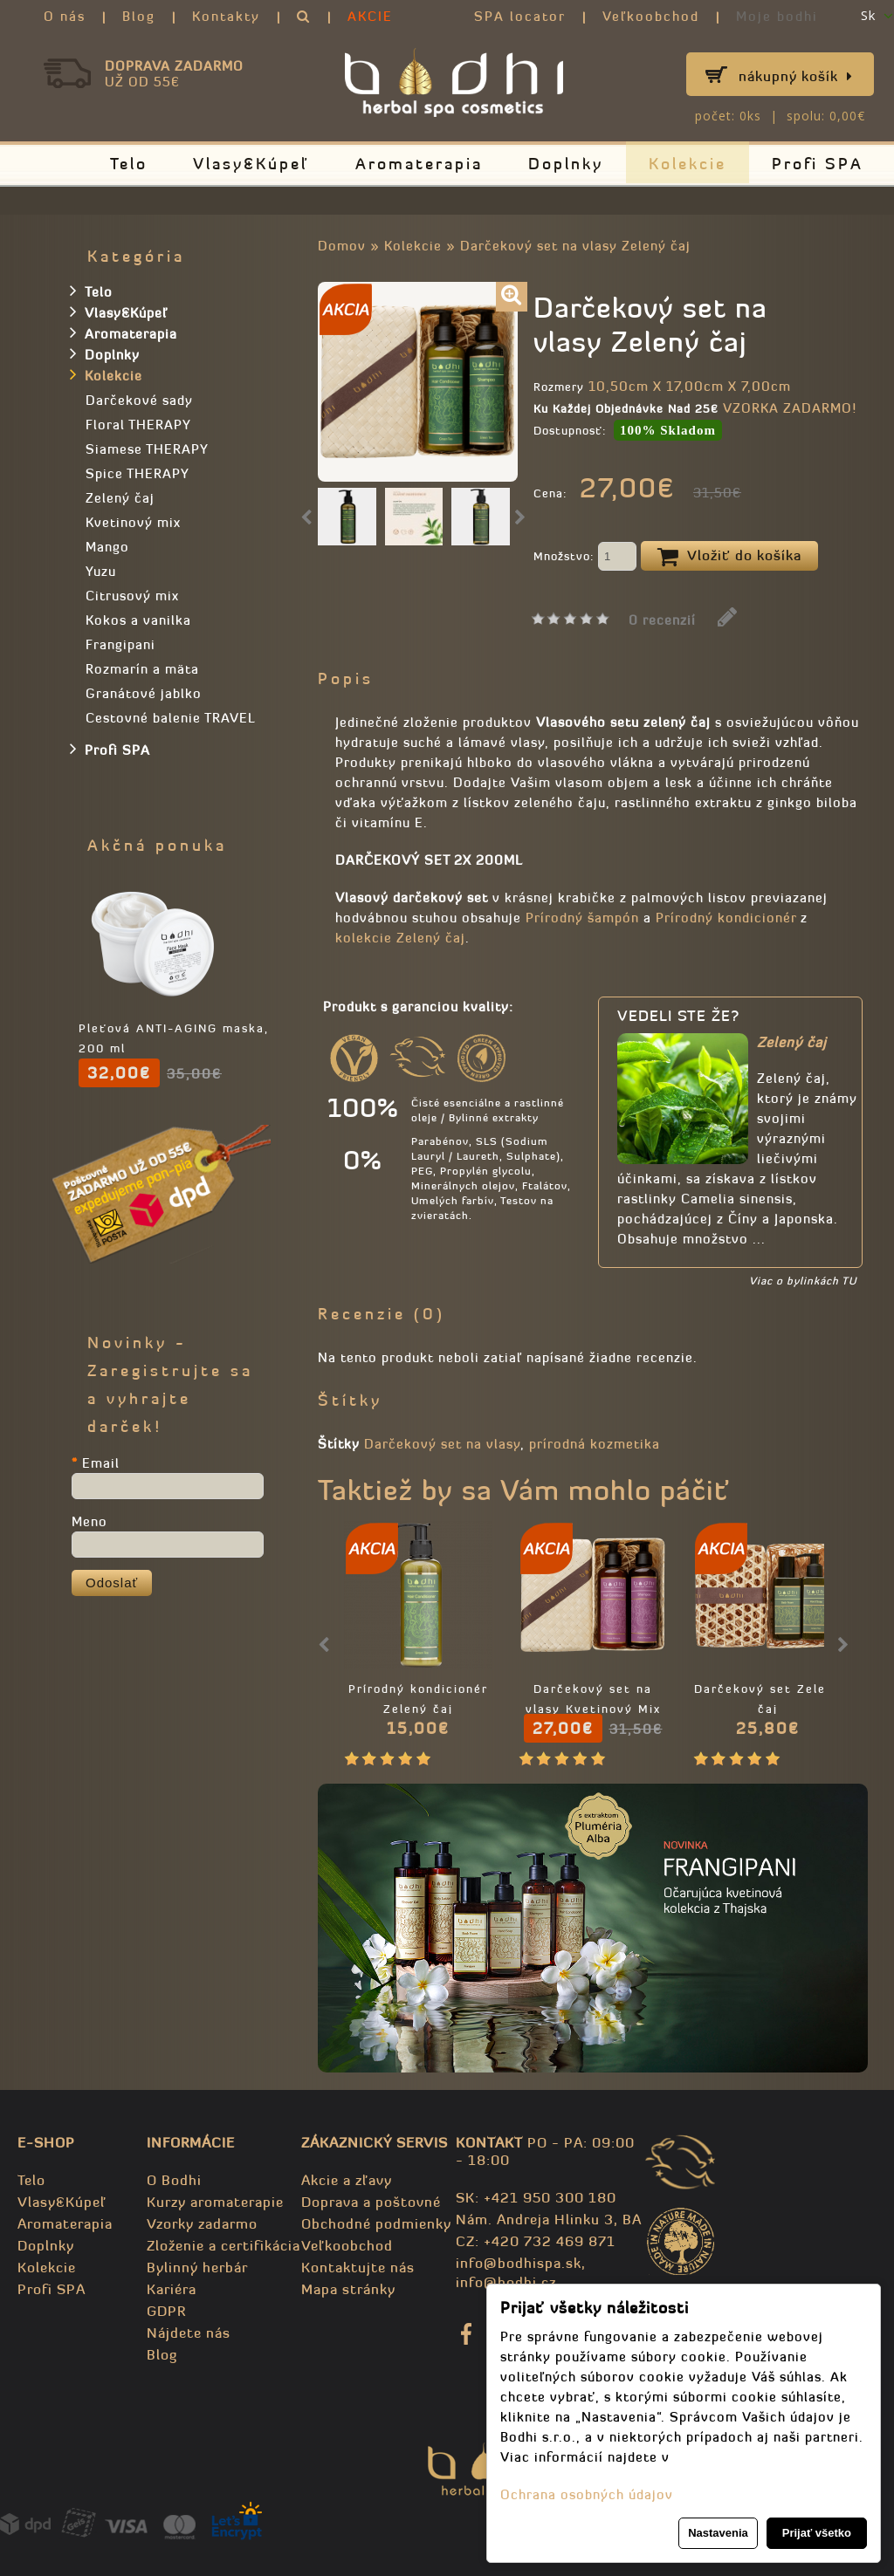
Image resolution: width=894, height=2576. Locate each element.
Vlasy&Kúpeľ (251, 164)
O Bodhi (174, 2180)
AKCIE (370, 16)
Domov (342, 245)
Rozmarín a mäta (142, 669)
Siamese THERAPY (147, 449)
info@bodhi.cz (506, 2282)
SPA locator (520, 16)
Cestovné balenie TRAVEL (171, 717)
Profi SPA (817, 164)
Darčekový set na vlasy (442, 1443)
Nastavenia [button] (718, 2532)
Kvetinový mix (133, 522)
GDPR (166, 2310)
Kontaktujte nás (358, 2267)
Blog (138, 16)
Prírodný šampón (582, 917)
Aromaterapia (419, 164)
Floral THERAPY (138, 424)
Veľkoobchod (650, 16)
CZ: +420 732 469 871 (535, 2241)
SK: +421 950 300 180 (536, 2197)
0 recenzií (662, 620)
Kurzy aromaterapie (215, 2201)
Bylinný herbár (197, 2267)
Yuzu (101, 571)
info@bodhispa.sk (518, 2262)
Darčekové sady (139, 400)
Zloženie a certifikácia (223, 2245)
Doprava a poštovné (371, 2201)
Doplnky (565, 164)
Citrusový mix (132, 595)
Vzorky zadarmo (202, 2223)
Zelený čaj (120, 498)
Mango (107, 546)
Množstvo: (584, 558)
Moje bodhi (777, 16)
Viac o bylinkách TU (802, 1280)
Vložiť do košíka (729, 556)
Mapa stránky (348, 2289)
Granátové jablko (144, 693)
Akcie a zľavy (346, 2180)
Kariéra (171, 2289)
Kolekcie (687, 164)
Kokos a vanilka (138, 620)
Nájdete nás (188, 2332)
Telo (129, 164)
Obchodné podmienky (376, 2223)
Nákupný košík (796, 76)
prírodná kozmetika (594, 1443)
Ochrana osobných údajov (586, 2494)
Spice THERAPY (137, 473)
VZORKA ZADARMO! (789, 408)
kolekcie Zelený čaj (400, 937)
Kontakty (226, 16)
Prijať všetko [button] (816, 2532)
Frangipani (120, 644)
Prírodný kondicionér (726, 917)
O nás (65, 16)
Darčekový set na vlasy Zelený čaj (575, 245)
